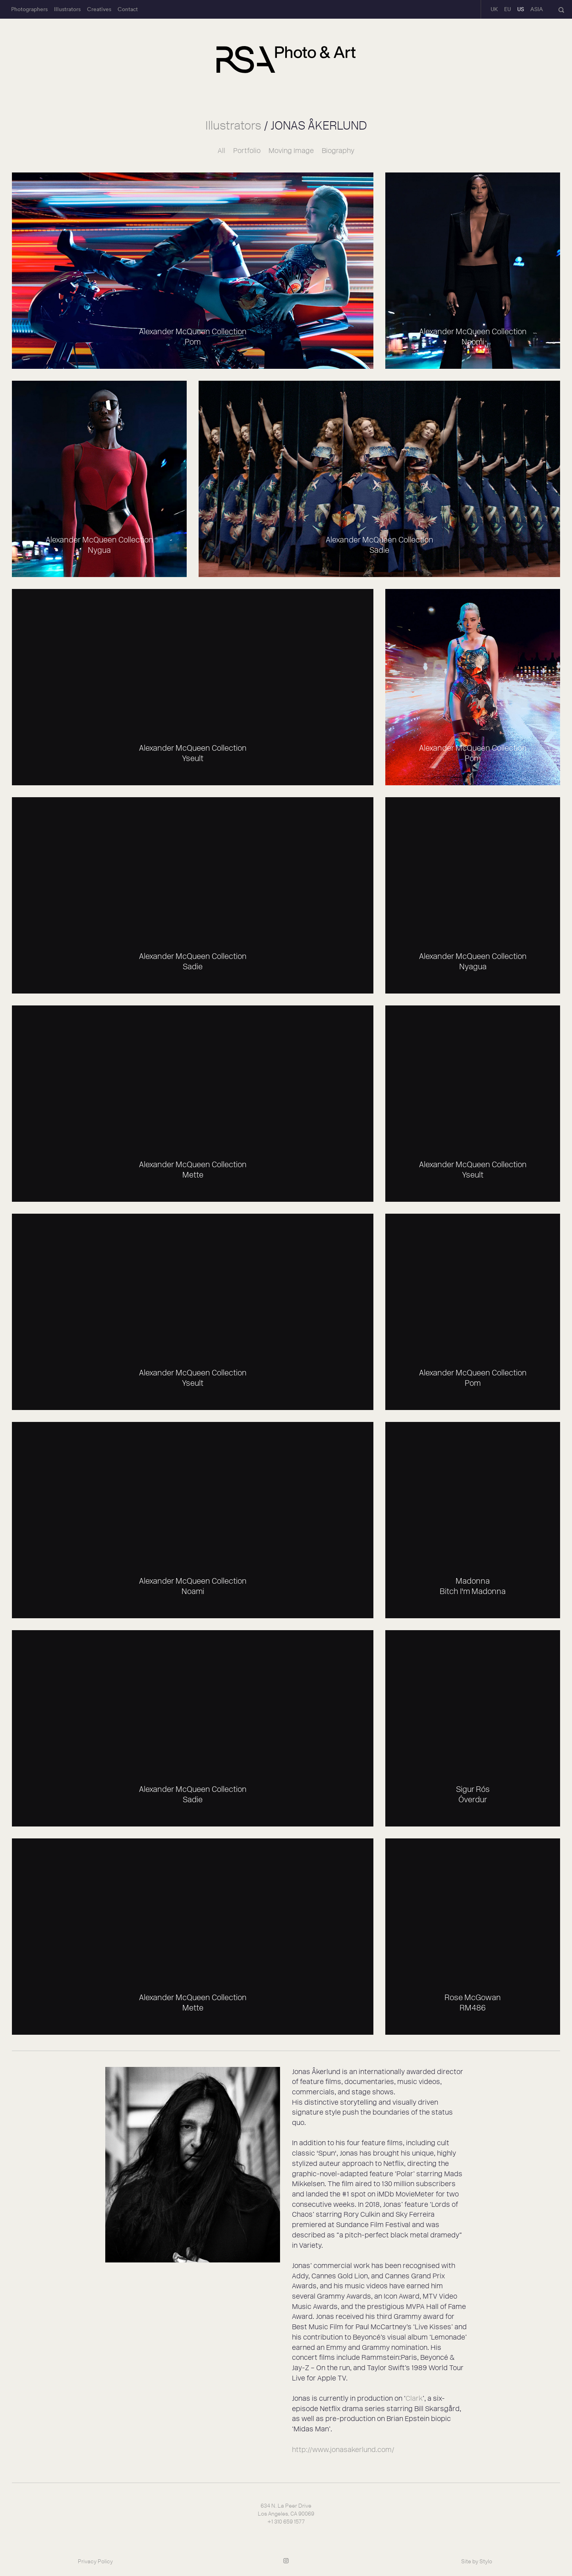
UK (494, 9)
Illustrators (67, 9)
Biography (338, 150)
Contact (128, 9)
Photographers (29, 9)
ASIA (536, 9)
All (221, 150)
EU (507, 9)
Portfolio (247, 150)
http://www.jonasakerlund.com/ (343, 2449)
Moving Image (291, 150)
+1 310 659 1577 (286, 2521)
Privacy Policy (95, 2561)
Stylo (485, 2561)
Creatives (99, 9)
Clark (414, 2398)
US (520, 9)
